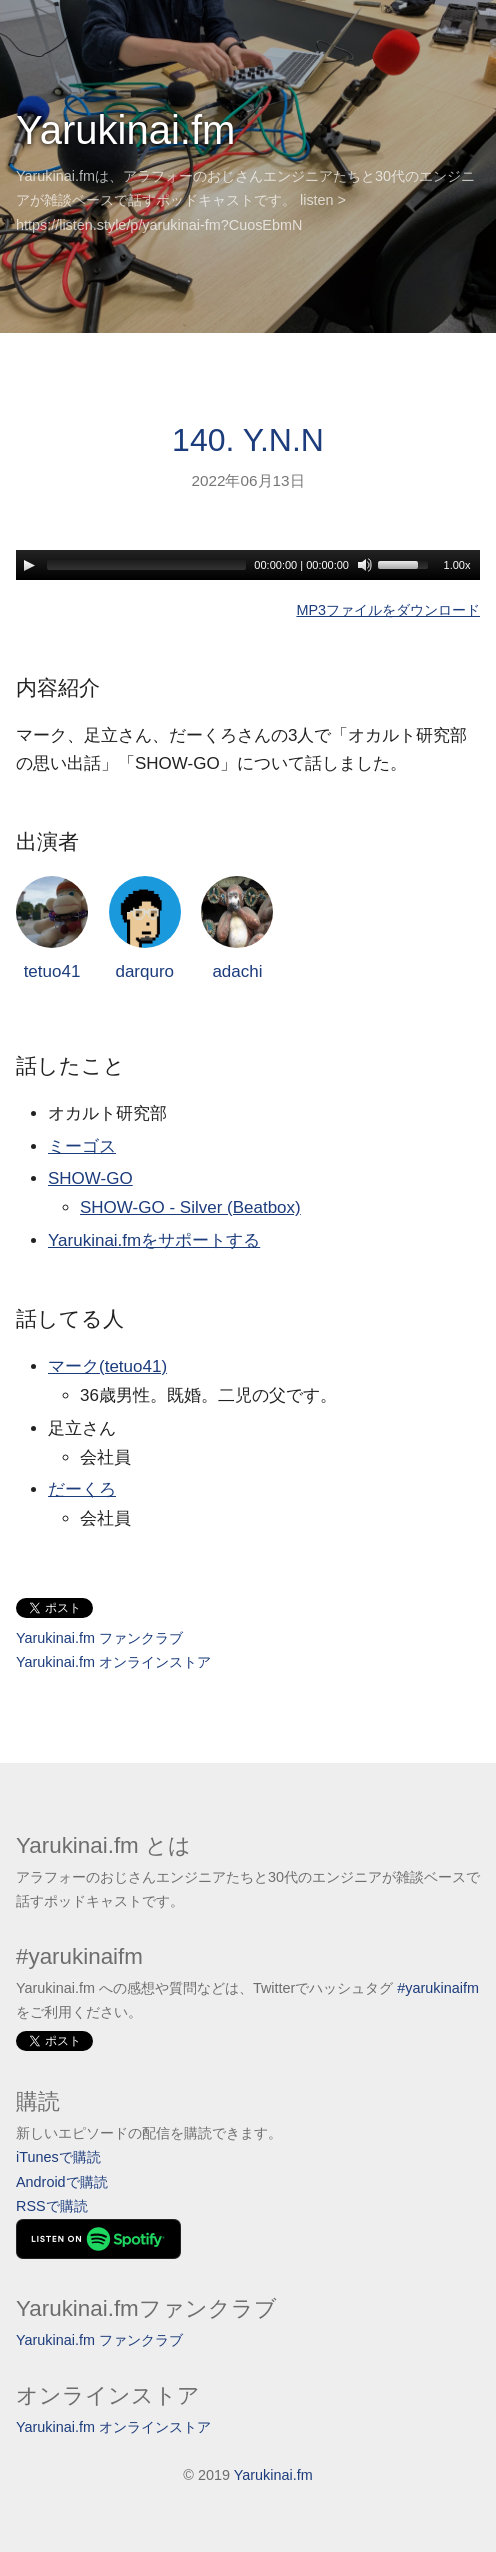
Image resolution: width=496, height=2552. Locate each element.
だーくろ (82, 1489)
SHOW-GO (90, 1178)
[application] (248, 565)
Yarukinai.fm (125, 130)
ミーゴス (82, 1146)
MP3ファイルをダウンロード (388, 610)
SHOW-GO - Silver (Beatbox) (190, 1207)
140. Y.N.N (248, 440)
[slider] (146, 565)
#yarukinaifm (438, 1988)
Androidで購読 (62, 2182)
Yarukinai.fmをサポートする (154, 1240)
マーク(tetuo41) (107, 1366)
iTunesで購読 (58, 2157)
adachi (237, 928)
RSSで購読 (52, 2206)
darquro (145, 928)
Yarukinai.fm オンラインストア (113, 1662)
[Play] (29, 565)
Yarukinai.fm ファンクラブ (99, 1638)
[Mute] (365, 565)
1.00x (457, 565)
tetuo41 (52, 928)
